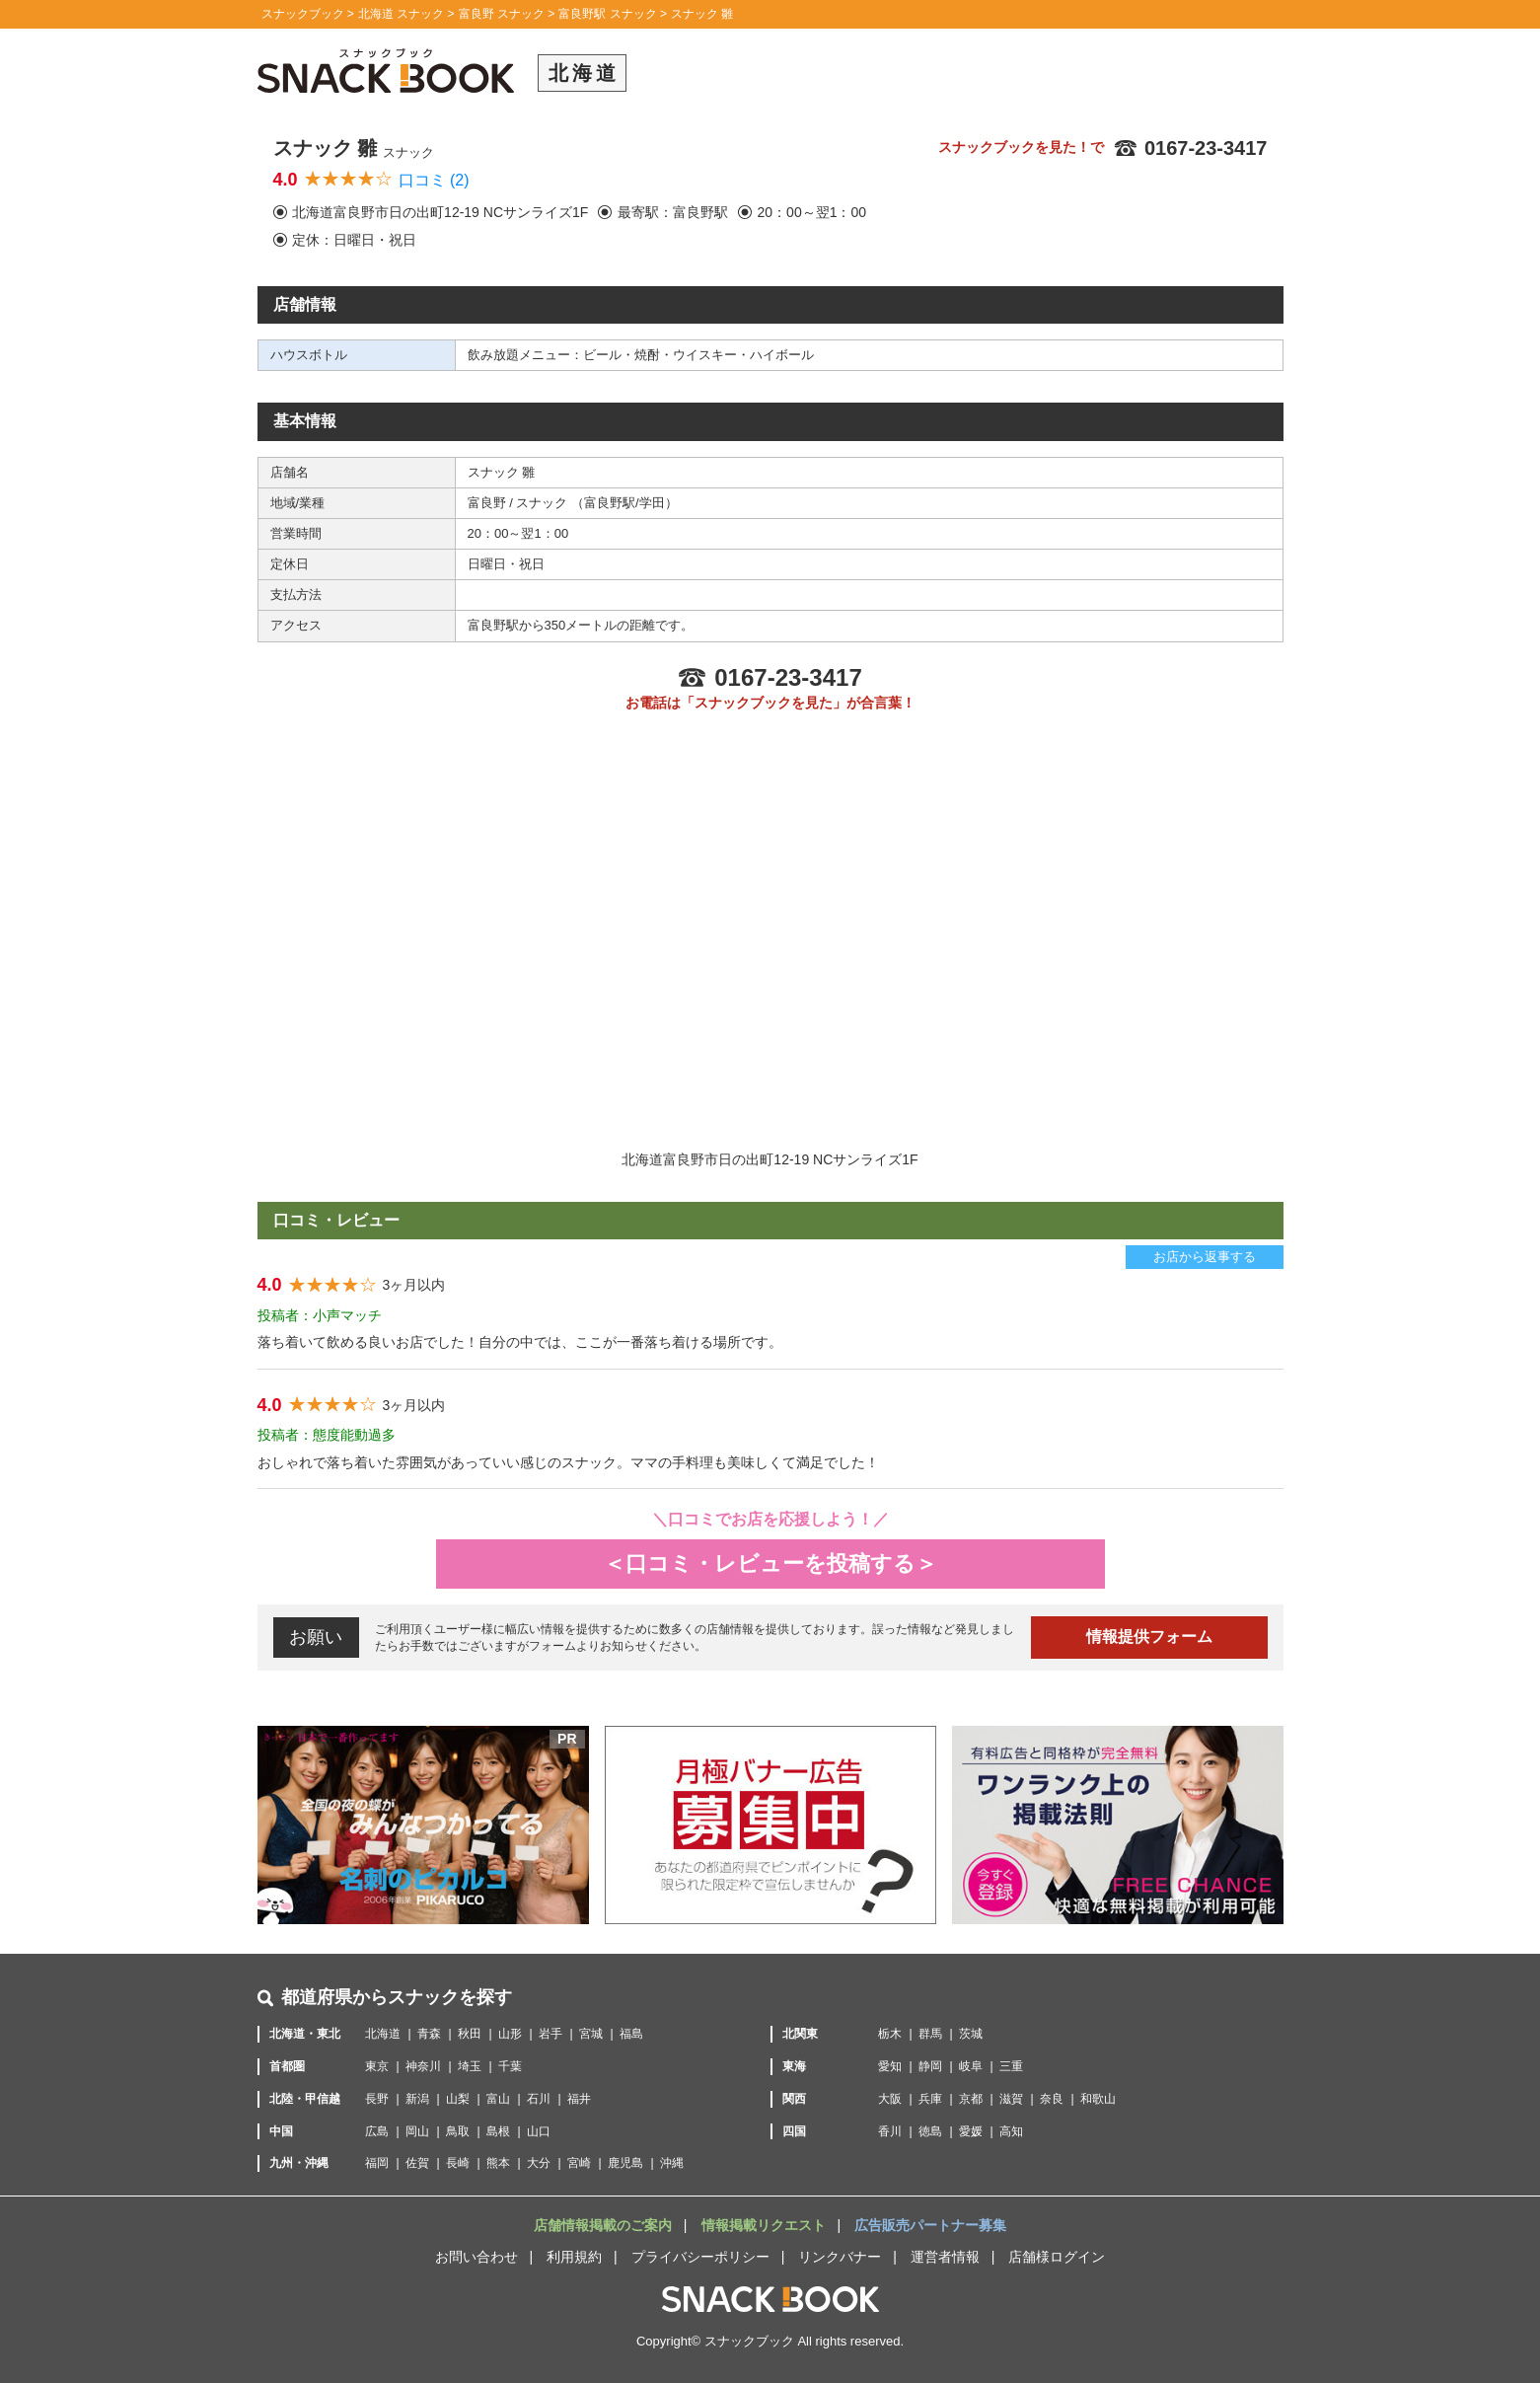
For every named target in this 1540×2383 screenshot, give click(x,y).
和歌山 (1098, 2099)
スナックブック (302, 14)
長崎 (458, 2163)
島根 (498, 2131)
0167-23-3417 (1190, 148)
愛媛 (971, 2131)
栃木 (890, 2034)
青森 (429, 2034)
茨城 (971, 2034)
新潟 (417, 2099)
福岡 (377, 2163)
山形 (510, 2034)
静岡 (930, 2066)
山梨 (458, 2099)
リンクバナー (839, 2257)
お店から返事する (1204, 1256)
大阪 (890, 2099)
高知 (1011, 2131)
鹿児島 (625, 2163)
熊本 (498, 2163)
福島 (631, 2034)
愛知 (890, 2066)
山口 (538, 2131)
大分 (538, 2163)
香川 (890, 2131)
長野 (377, 2099)
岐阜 (971, 2066)
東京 (377, 2066)
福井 (579, 2099)
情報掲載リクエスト (765, 2225)
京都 (971, 2099)
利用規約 (574, 2257)
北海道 (383, 2034)
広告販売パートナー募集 (930, 2225)
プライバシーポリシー (700, 2257)
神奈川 (423, 2066)
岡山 (417, 2131)
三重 (1011, 2066)
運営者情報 (945, 2257)
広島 (377, 2131)
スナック (543, 502)
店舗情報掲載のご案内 (605, 2225)
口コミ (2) (434, 180)
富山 (498, 2099)
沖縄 (672, 2163)
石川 (538, 2099)
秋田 (469, 2034)
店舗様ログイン (1056, 2257)
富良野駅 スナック (607, 14)
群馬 (930, 2034)
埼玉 (469, 2066)
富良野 (489, 502)
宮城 (591, 2034)
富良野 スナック (502, 14)
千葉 (510, 2066)
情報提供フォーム (1149, 1636)
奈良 (1051, 2099)
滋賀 (1011, 2099)
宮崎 (579, 2163)
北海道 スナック (401, 14)
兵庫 (930, 2099)
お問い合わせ (476, 2257)
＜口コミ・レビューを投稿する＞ (770, 1563)
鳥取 (458, 2131)
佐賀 (417, 2163)
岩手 (550, 2034)
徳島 (930, 2131)
